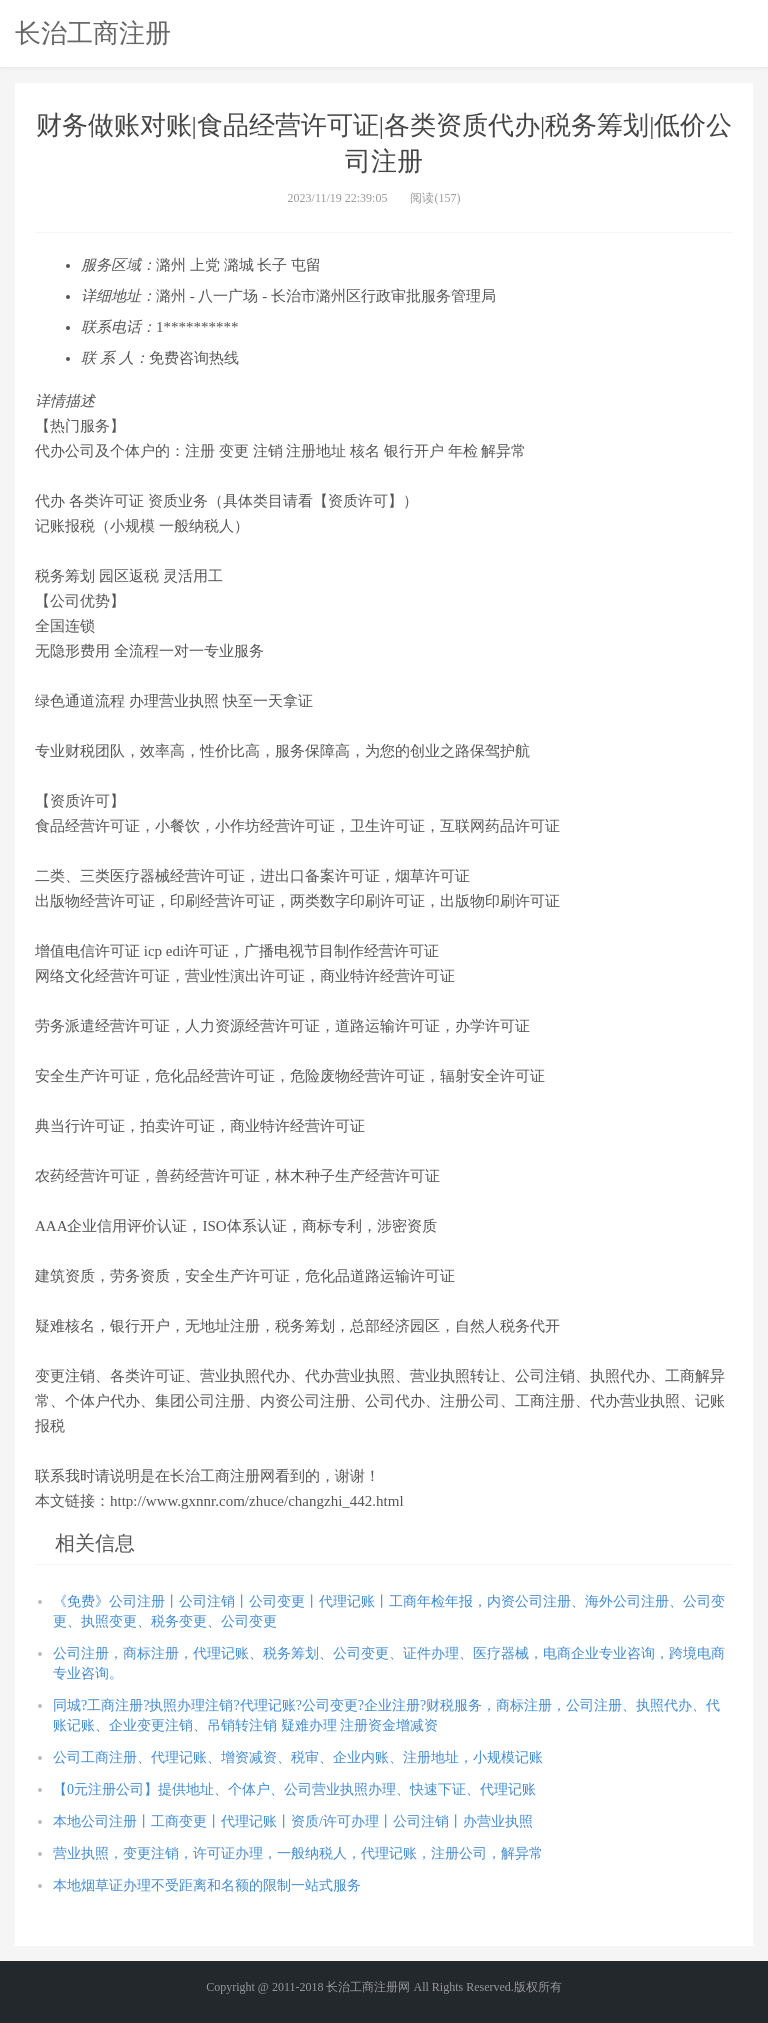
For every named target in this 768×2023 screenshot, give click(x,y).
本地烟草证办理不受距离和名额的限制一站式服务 (207, 1885)
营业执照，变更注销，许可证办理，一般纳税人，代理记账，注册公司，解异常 (298, 1853)
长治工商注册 (93, 33)
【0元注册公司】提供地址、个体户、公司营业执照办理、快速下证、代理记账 (294, 1789)
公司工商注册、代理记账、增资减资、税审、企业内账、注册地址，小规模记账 (298, 1757)
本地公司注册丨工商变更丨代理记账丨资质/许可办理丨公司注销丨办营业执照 (293, 1821)
